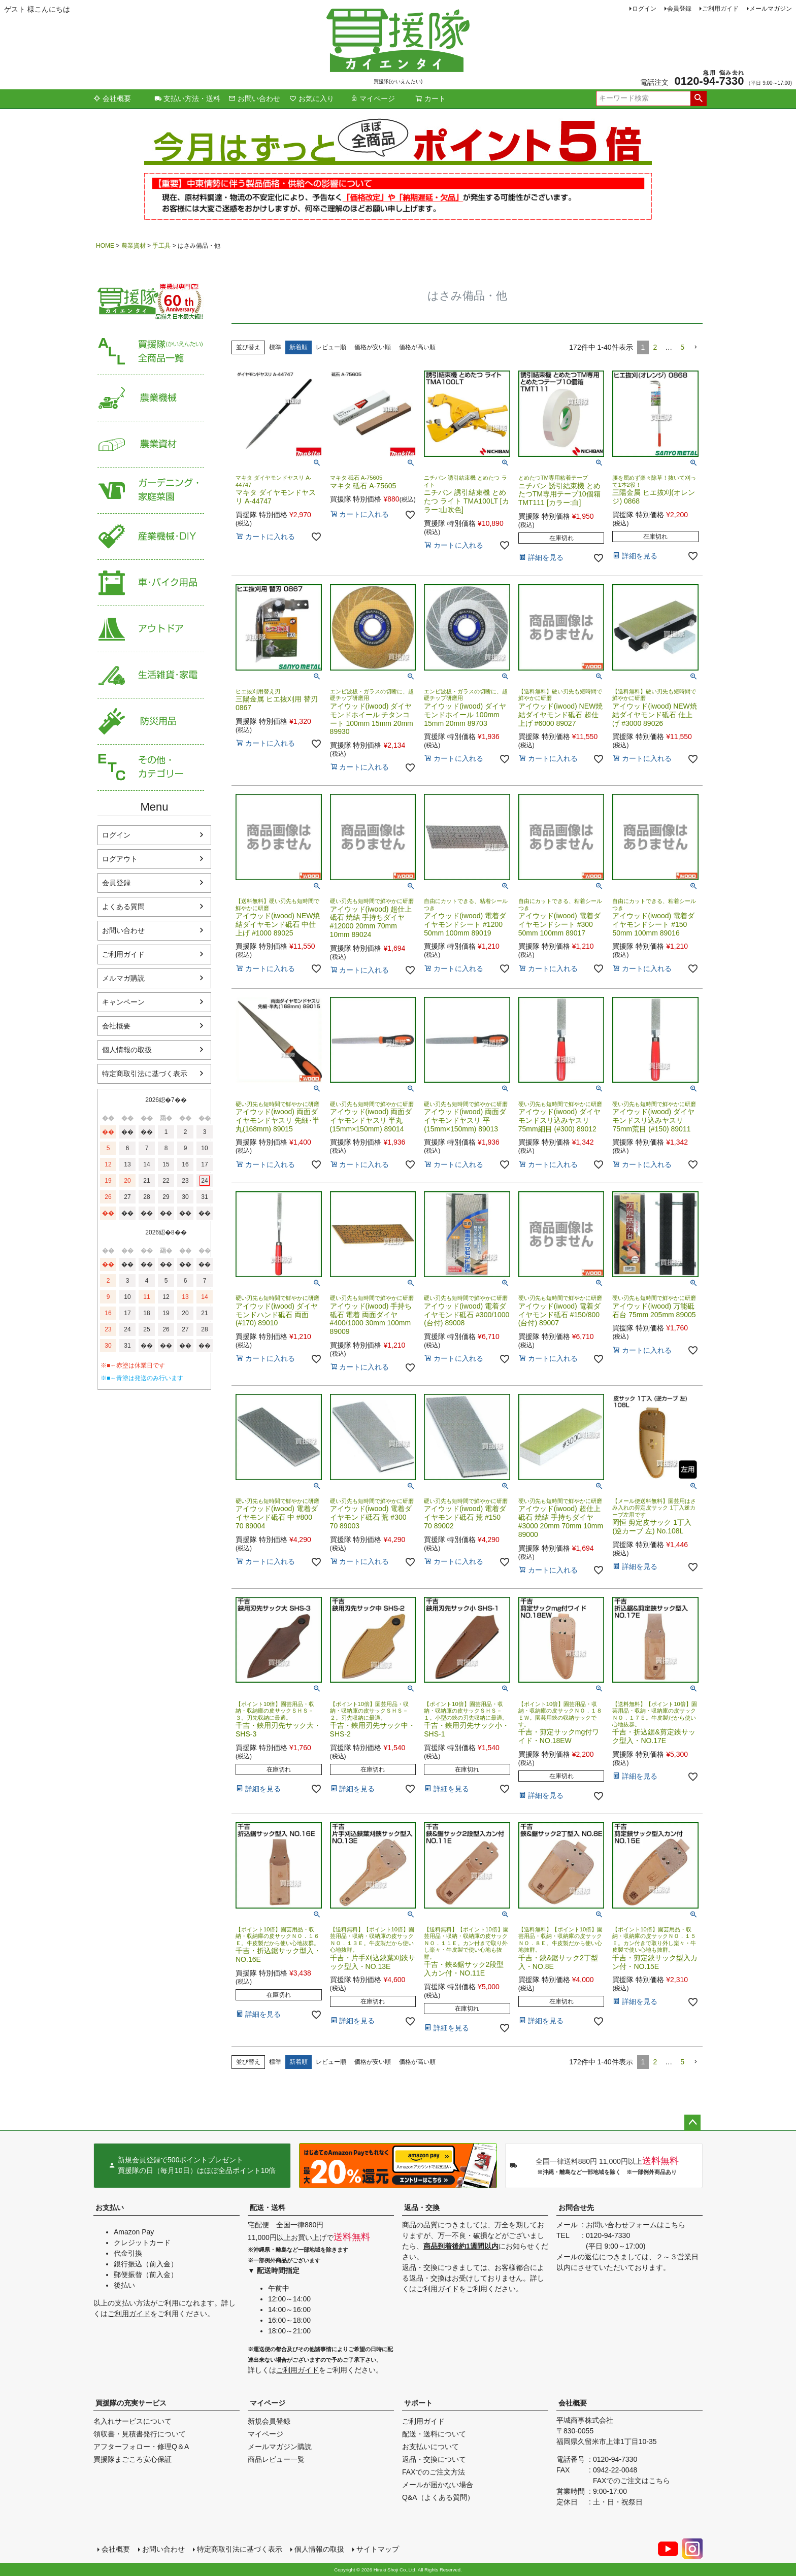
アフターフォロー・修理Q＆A (141, 2447)
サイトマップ (377, 2549)
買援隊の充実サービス (131, 2403)
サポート (418, 2403)
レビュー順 (331, 347)
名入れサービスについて (132, 2421)
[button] (695, 347)
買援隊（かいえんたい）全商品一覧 (150, 352)
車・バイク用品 (150, 583)
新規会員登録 (269, 2421)
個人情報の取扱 (127, 1050)
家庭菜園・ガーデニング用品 (150, 490)
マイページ (372, 98)
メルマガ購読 (123, 978)
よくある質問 (123, 906)
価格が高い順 (417, 347)
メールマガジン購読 (280, 2447)
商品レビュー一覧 (276, 2459)
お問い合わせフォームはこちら (635, 2225)
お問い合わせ (254, 98)
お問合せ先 (576, 2207)
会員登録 (679, 8)
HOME (105, 245)
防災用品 (150, 721)
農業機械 (150, 398)
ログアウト (120, 859)
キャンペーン (123, 1002)
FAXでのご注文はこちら (631, 2481)
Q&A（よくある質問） (438, 2497)
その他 (150, 768)
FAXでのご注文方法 (433, 2472)
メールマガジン (770, 8)
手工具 (161, 245)
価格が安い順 (372, 347)
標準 (275, 347)
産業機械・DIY (150, 537)
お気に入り (311, 98)
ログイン (644, 8)
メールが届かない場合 (437, 2485)
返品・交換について (434, 2459)
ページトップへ (692, 2123)
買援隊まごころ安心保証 (132, 2459)
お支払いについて (430, 2447)
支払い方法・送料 (187, 98)
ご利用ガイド (720, 8)
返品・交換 (422, 2207)
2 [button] (655, 347)
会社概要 (112, 98)
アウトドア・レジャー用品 (150, 629)
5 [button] (682, 347)
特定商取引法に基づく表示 (144, 1073)
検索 (698, 98)
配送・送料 (267, 2207)
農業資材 (133, 245)
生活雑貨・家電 (150, 675)
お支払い (109, 2207)
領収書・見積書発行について (139, 2434)
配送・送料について (434, 2434)
